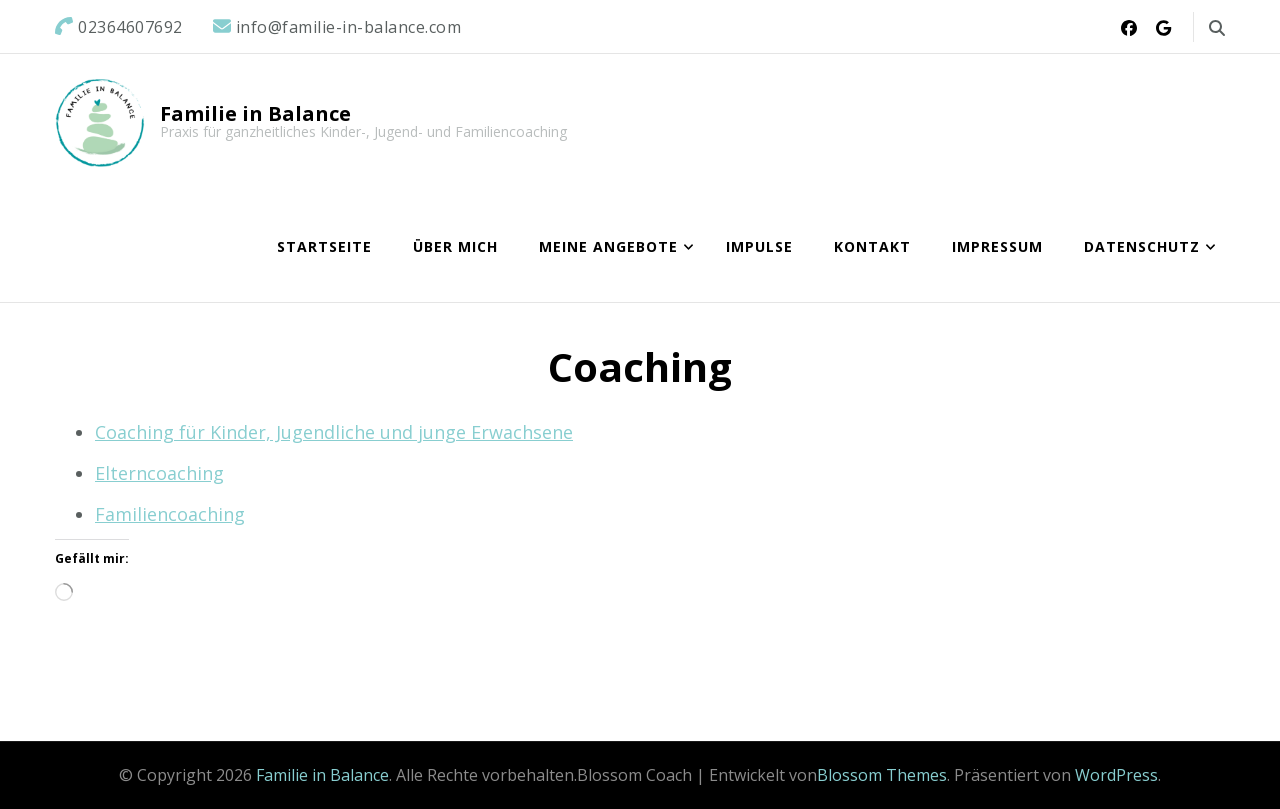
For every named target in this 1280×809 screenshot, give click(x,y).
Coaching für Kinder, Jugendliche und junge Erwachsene (334, 432)
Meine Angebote (608, 246)
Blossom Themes (882, 775)
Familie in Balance (255, 113)
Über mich (455, 246)
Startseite (324, 246)
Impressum (997, 246)
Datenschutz (1142, 246)
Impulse (759, 246)
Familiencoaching (170, 514)
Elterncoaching (159, 473)
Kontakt (872, 246)
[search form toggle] (1217, 28)
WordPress (1116, 775)
